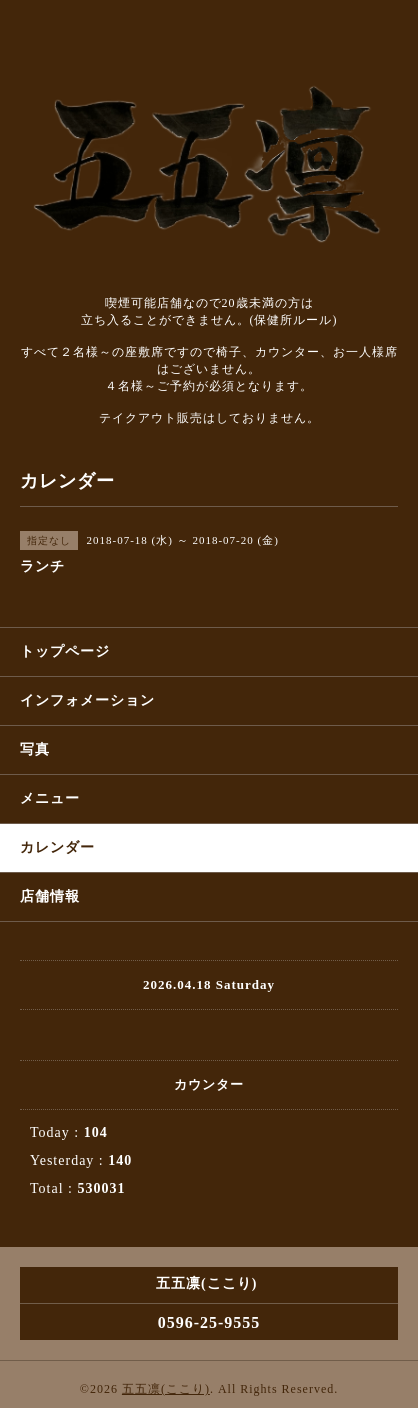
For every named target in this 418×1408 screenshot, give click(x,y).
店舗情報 (50, 896)
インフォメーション (87, 700)
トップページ (65, 651)
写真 (35, 749)
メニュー (50, 798)
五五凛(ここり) (166, 1389)
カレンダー (57, 847)
